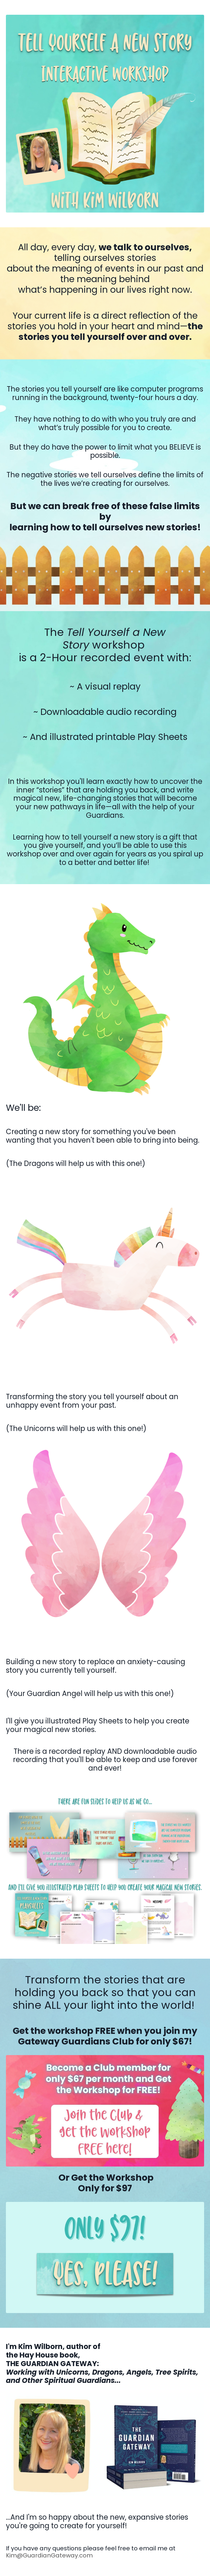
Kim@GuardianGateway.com (49, 2555)
